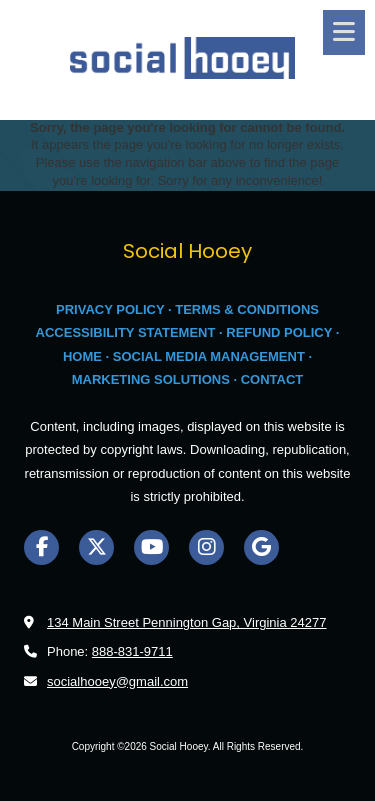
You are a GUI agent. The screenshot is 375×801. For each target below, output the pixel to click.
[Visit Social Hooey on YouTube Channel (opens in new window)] (151, 547)
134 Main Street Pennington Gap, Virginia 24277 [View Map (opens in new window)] (186, 622)
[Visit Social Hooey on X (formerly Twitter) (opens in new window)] (96, 547)
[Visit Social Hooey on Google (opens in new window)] (261, 547)
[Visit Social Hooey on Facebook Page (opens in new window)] (41, 547)
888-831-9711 (132, 651)
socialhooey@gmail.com (117, 681)
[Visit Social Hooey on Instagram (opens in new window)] (206, 547)
